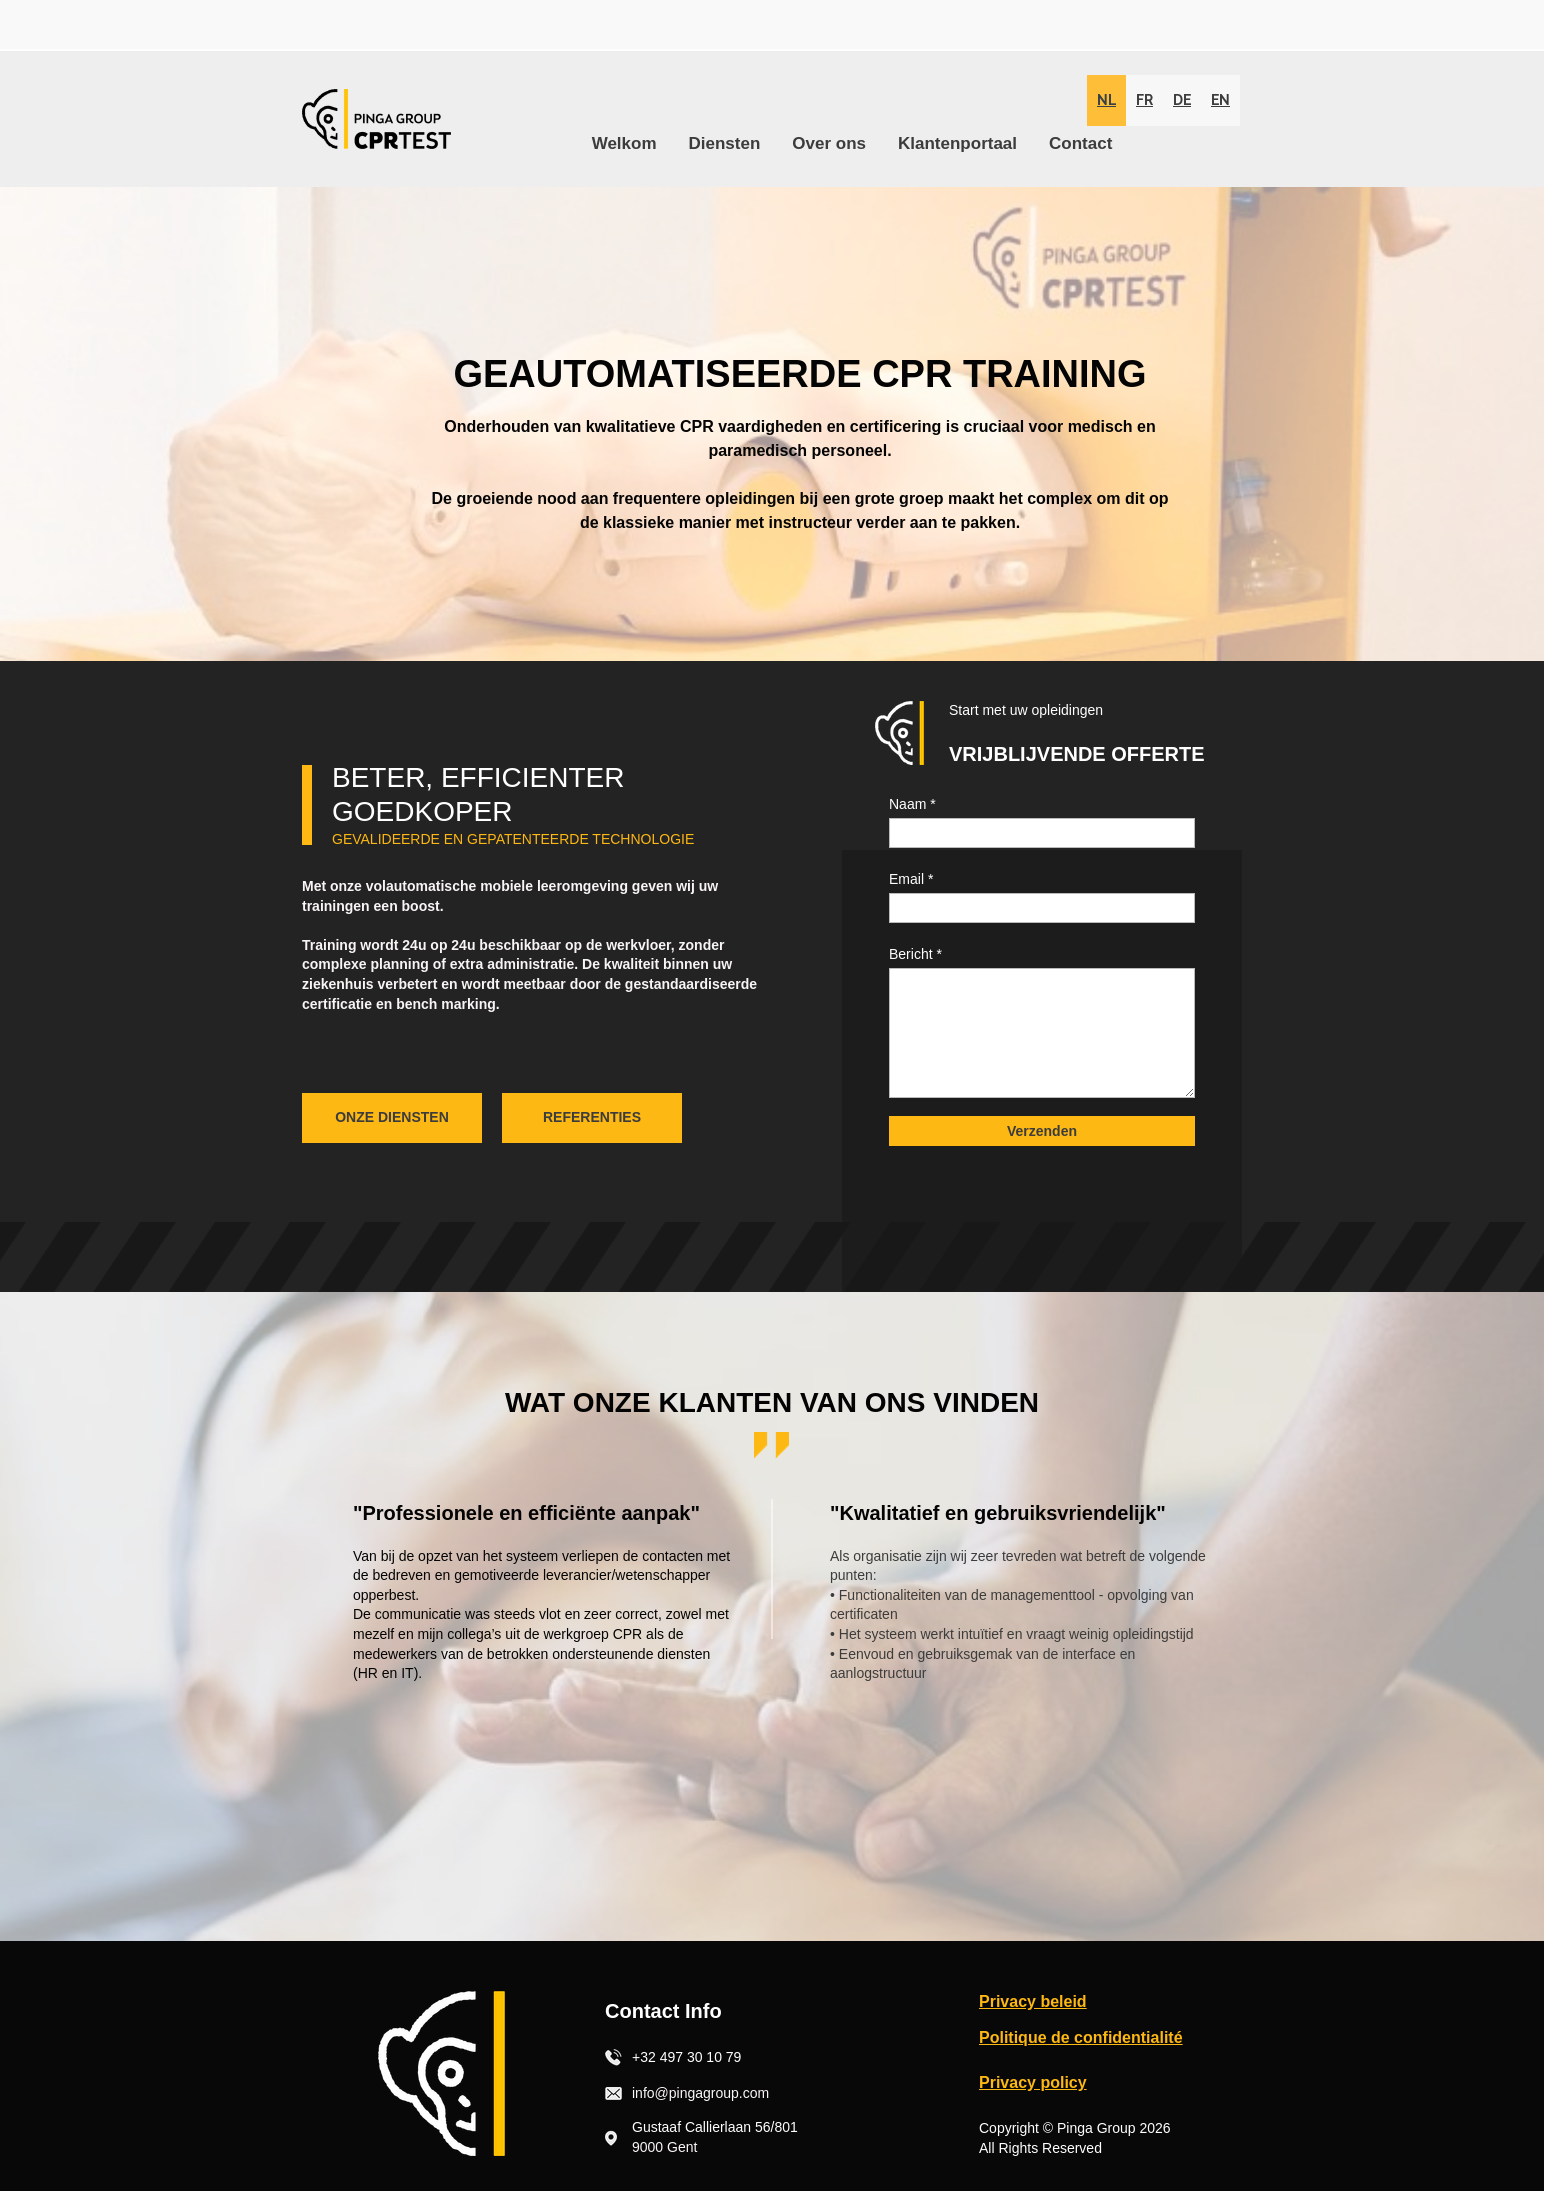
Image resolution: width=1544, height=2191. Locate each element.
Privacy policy (1033, 2082)
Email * (911, 879)
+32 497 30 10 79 (686, 2057)
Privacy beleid (1033, 2001)
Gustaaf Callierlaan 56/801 (715, 2127)
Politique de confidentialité (1081, 2037)
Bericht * (915, 954)
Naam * (912, 804)
